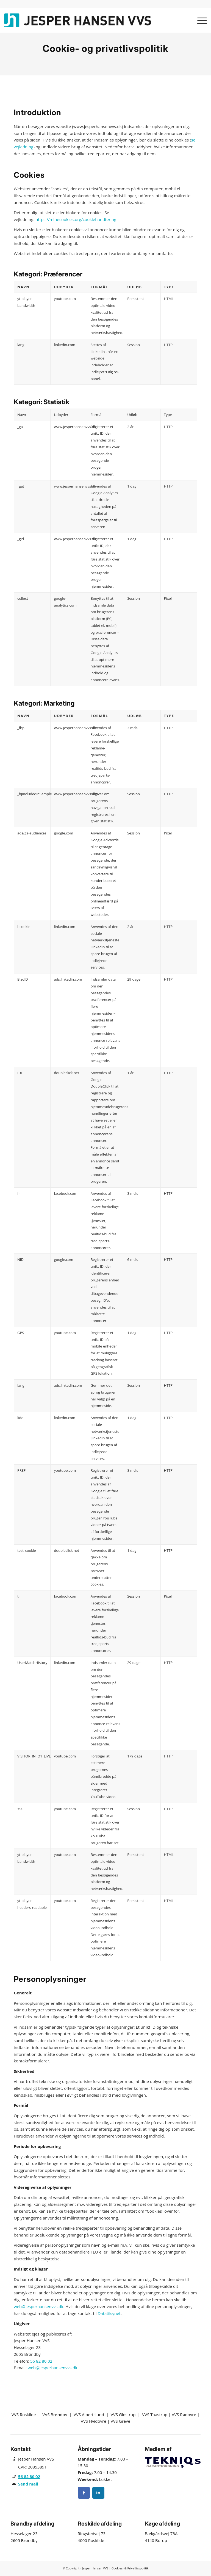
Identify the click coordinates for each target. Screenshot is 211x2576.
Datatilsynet (109, 2313)
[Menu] (199, 20)
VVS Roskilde (24, 2414)
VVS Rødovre (184, 2414)
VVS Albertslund (89, 2414)
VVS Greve (120, 2421)
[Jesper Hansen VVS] (80, 20)
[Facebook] (84, 2493)
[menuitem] (199, 20)
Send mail (28, 2484)
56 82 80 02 (41, 2361)
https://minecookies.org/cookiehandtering (75, 219)
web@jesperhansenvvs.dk (38, 2306)
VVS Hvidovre (93, 2421)
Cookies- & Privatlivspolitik (130, 2568)
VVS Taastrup (154, 2414)
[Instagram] (98, 2493)
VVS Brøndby (54, 2414)
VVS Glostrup (123, 2414)
